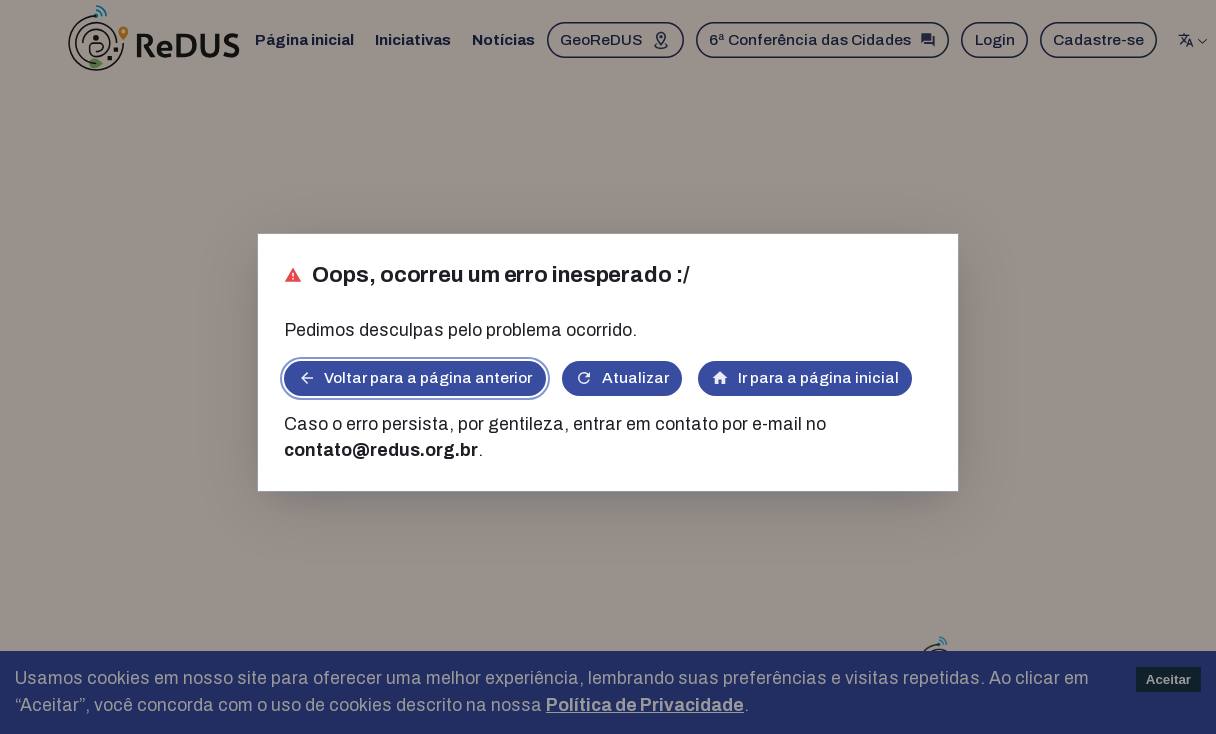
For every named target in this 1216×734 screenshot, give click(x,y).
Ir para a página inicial (805, 378)
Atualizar (622, 378)
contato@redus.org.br (381, 450)
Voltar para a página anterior (415, 378)
